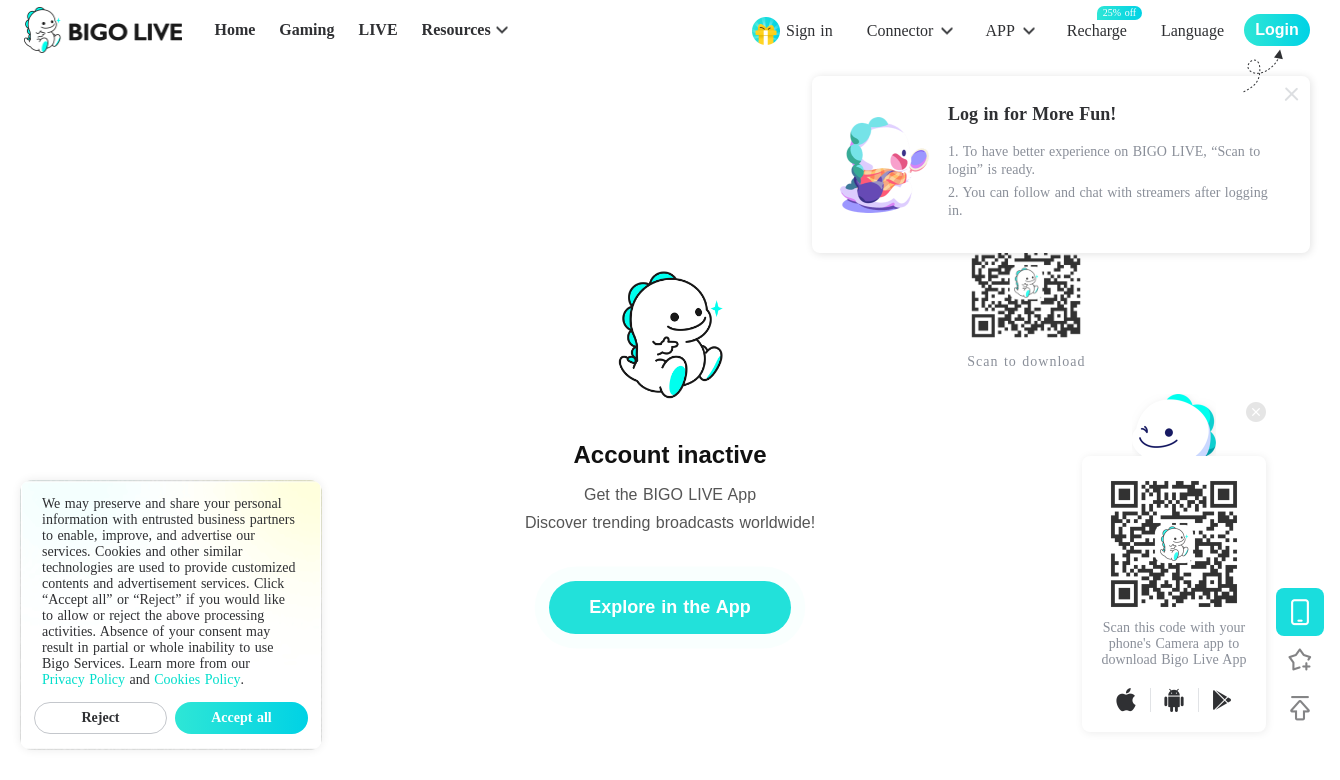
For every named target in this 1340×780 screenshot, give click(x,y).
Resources (456, 29)
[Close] (1292, 94)
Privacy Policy (83, 679)
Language (1192, 30)
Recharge (1097, 29)
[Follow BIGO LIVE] (1300, 660)
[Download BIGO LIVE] (1300, 612)
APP (999, 30)
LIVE (377, 29)
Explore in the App (669, 607)
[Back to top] (1300, 708)
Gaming (306, 29)
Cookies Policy (197, 679)
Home (234, 29)
